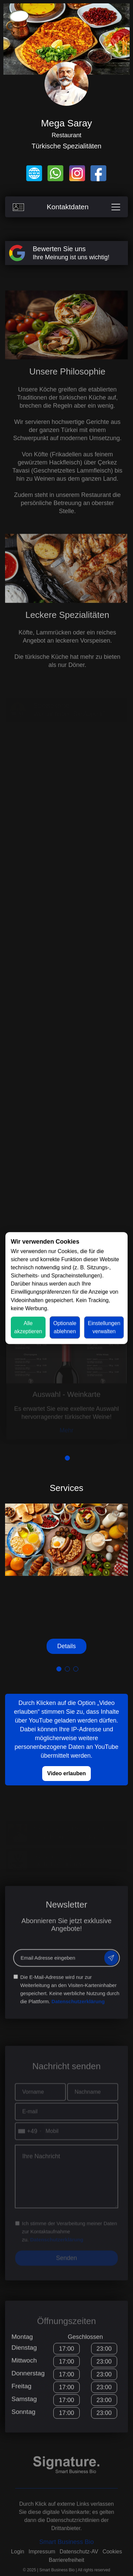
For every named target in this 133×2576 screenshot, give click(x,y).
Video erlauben (66, 1773)
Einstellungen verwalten (104, 1327)
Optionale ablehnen (65, 1327)
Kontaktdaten (66, 207)
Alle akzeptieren (28, 1327)
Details (66, 1646)
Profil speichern (23, 2565)
